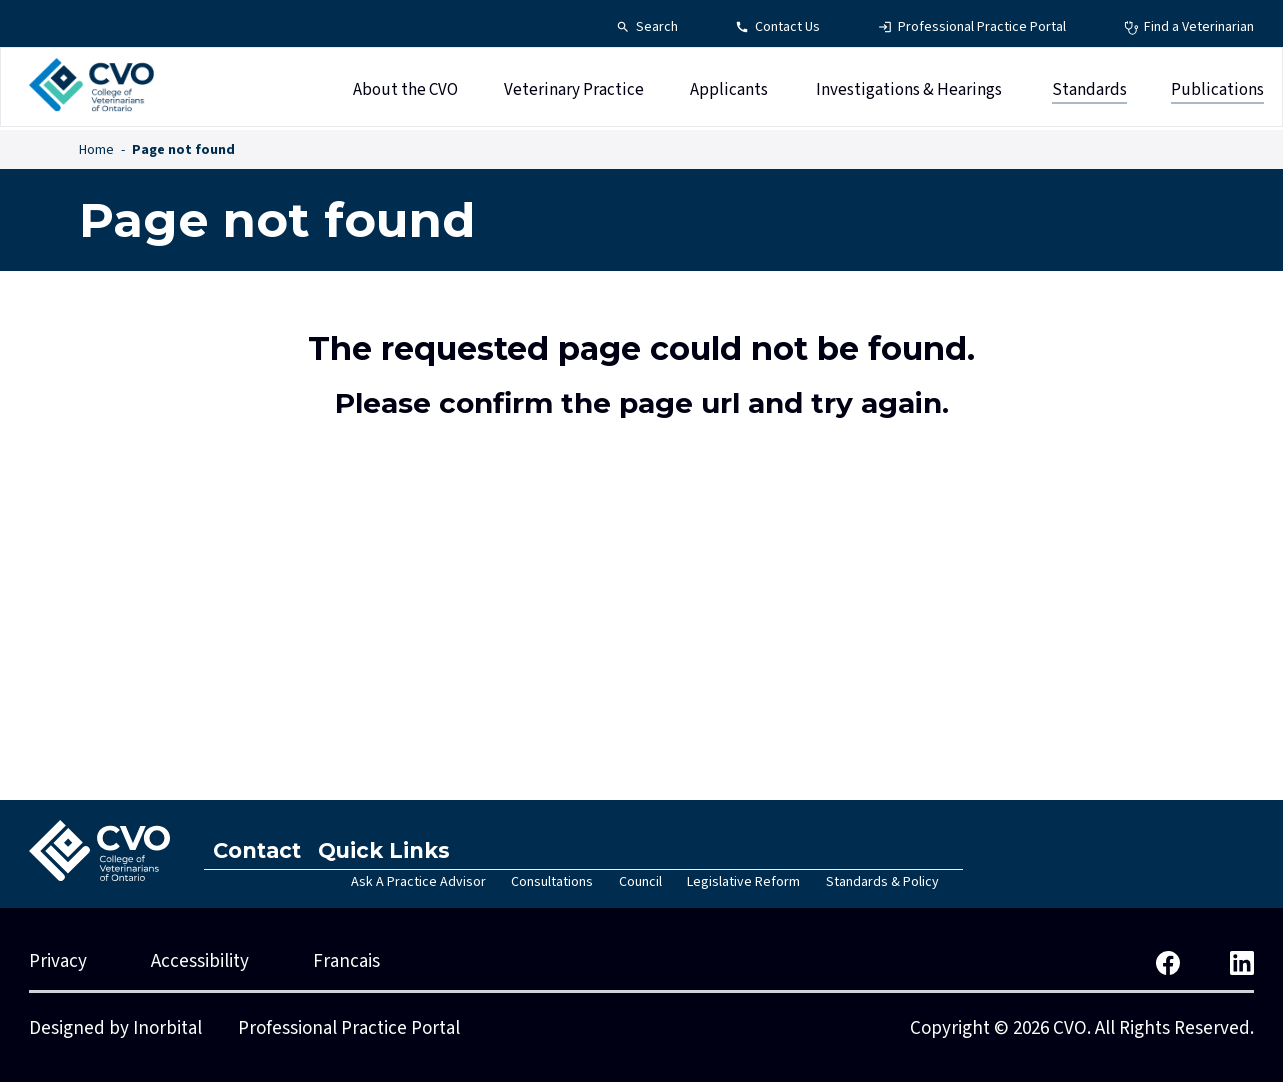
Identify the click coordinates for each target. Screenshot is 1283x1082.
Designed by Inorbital (115, 1028)
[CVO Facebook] (1168, 961)
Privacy (58, 961)
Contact (261, 850)
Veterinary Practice (574, 93)
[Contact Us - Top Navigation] (777, 27)
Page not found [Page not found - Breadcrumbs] (183, 150)
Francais (346, 961)
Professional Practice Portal (349, 1028)
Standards (1089, 93)
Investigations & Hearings (909, 93)
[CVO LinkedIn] (1242, 961)
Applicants (729, 93)
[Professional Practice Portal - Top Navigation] (972, 27)
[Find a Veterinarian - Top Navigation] (1189, 27)
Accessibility (200, 961)
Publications (1217, 93)
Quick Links (397, 850)
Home (96, 150)
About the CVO (405, 93)
